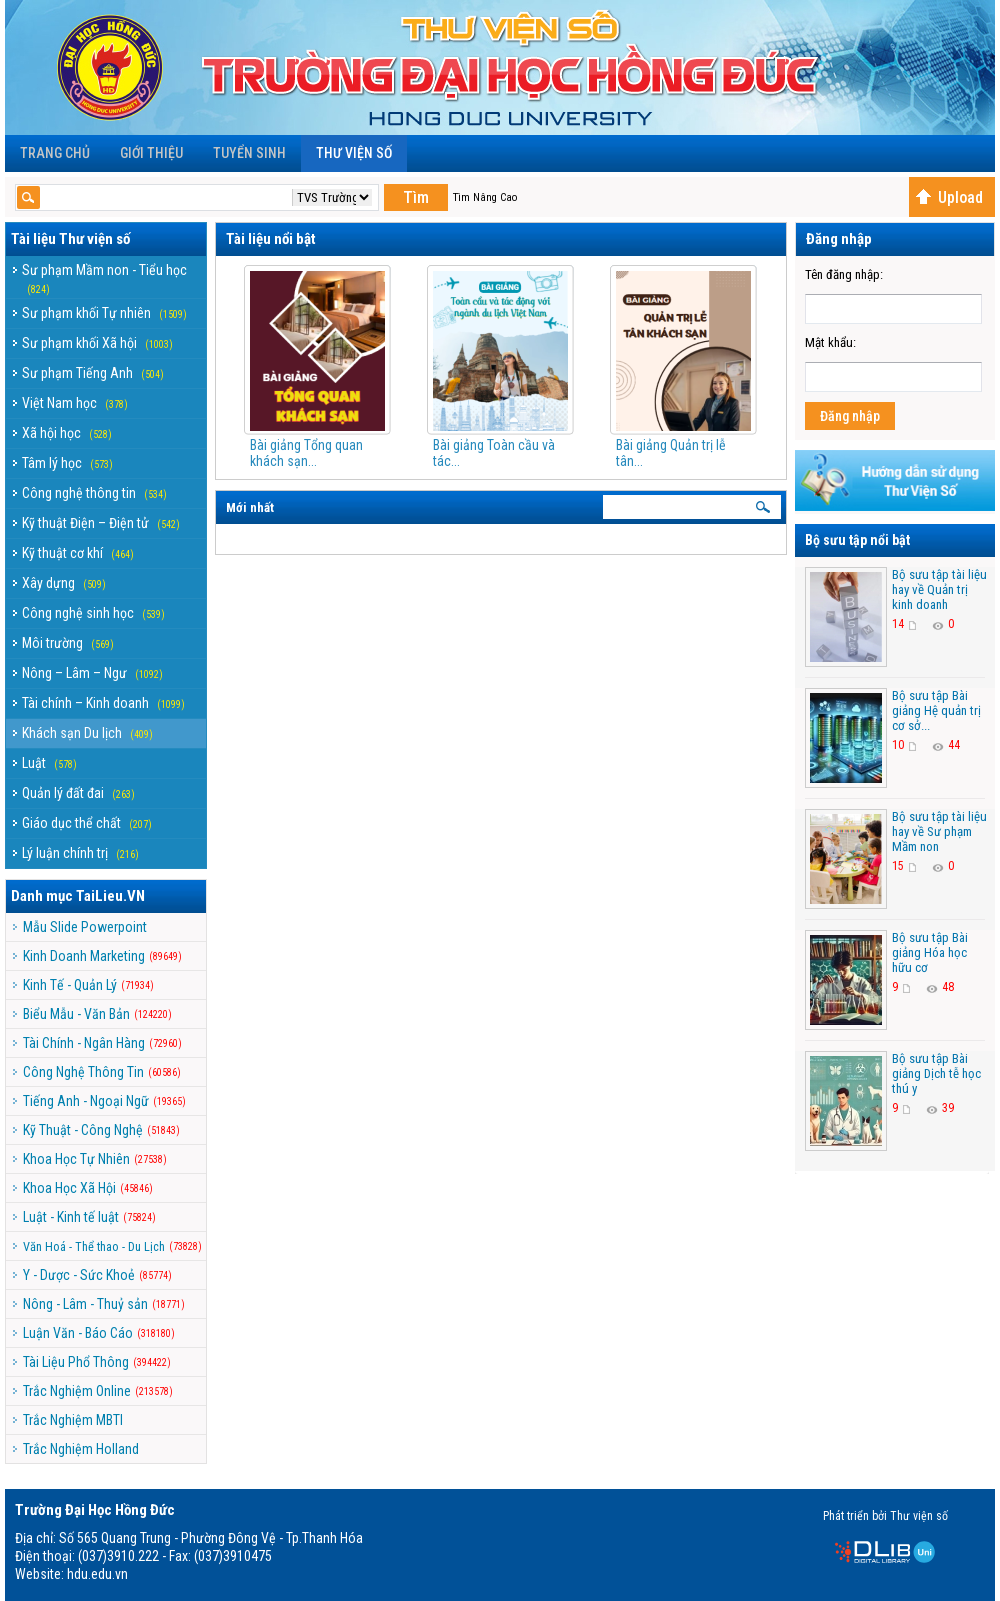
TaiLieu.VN (110, 896)
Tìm (416, 197)
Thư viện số (354, 153)
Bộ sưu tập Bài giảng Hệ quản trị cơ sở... (936, 710)
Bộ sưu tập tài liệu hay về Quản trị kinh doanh (939, 589)
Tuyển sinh (249, 153)
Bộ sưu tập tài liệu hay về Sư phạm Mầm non (939, 831)
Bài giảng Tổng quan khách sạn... (306, 453)
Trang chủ (55, 153)
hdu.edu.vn (97, 1574)
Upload (949, 197)
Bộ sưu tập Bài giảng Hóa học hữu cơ (930, 952)
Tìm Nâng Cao (485, 197)
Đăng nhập (850, 416)
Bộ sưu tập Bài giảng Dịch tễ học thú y (936, 1073)
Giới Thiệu (151, 153)
